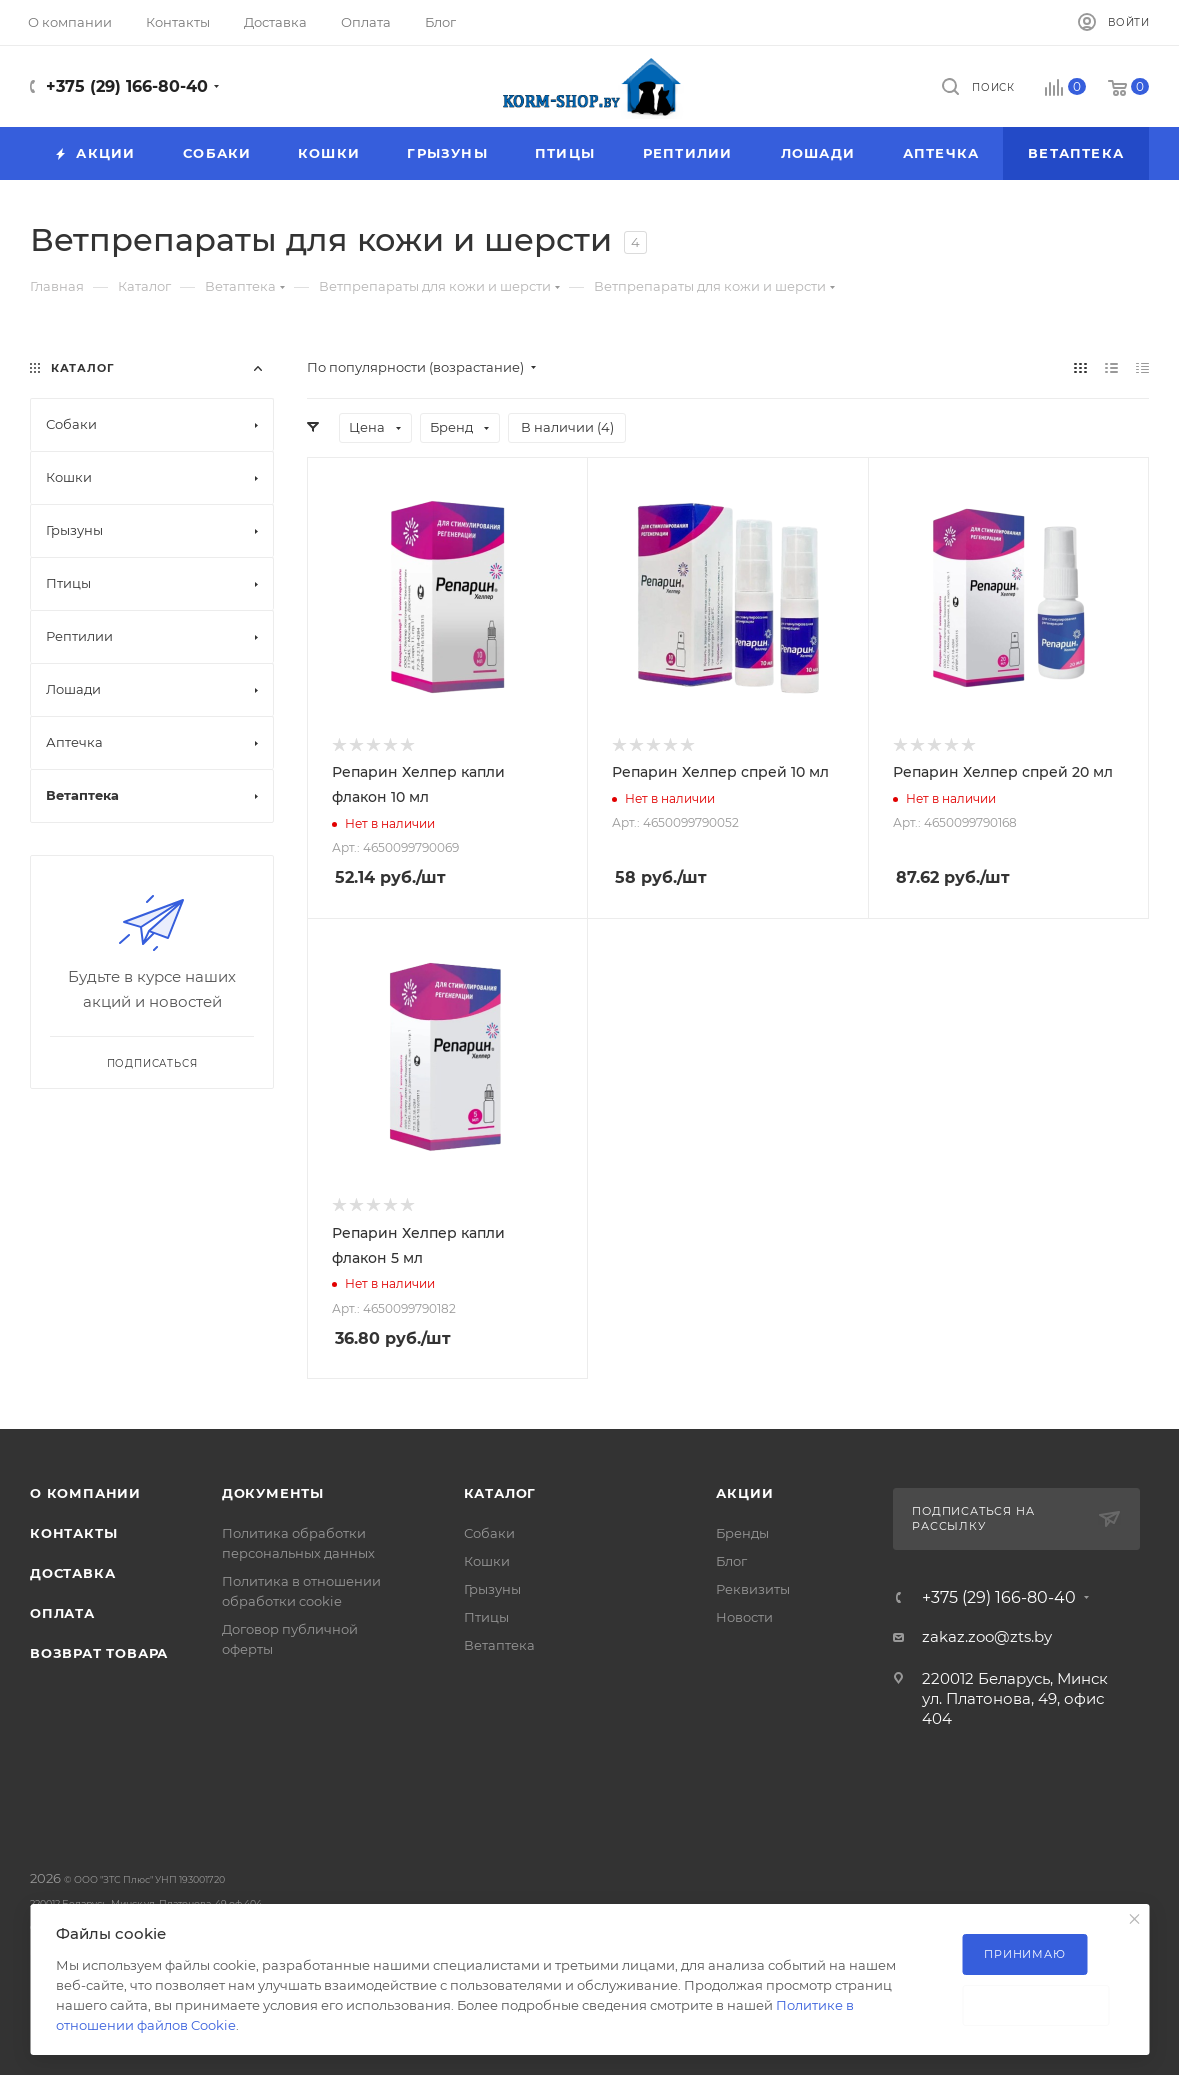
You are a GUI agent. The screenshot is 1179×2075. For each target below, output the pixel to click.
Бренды (742, 1533)
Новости (744, 1617)
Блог (731, 1561)
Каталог (500, 1493)
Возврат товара (99, 1653)
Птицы (486, 1617)
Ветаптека (499, 1645)
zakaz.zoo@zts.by (987, 1636)
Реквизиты (753, 1589)
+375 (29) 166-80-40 (127, 86)
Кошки (487, 1561)
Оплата (62, 1613)
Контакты (73, 1533)
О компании (85, 1493)
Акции (744, 1493)
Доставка (72, 1573)
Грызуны (492, 1589)
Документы (273, 1493)
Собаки (489, 1533)
